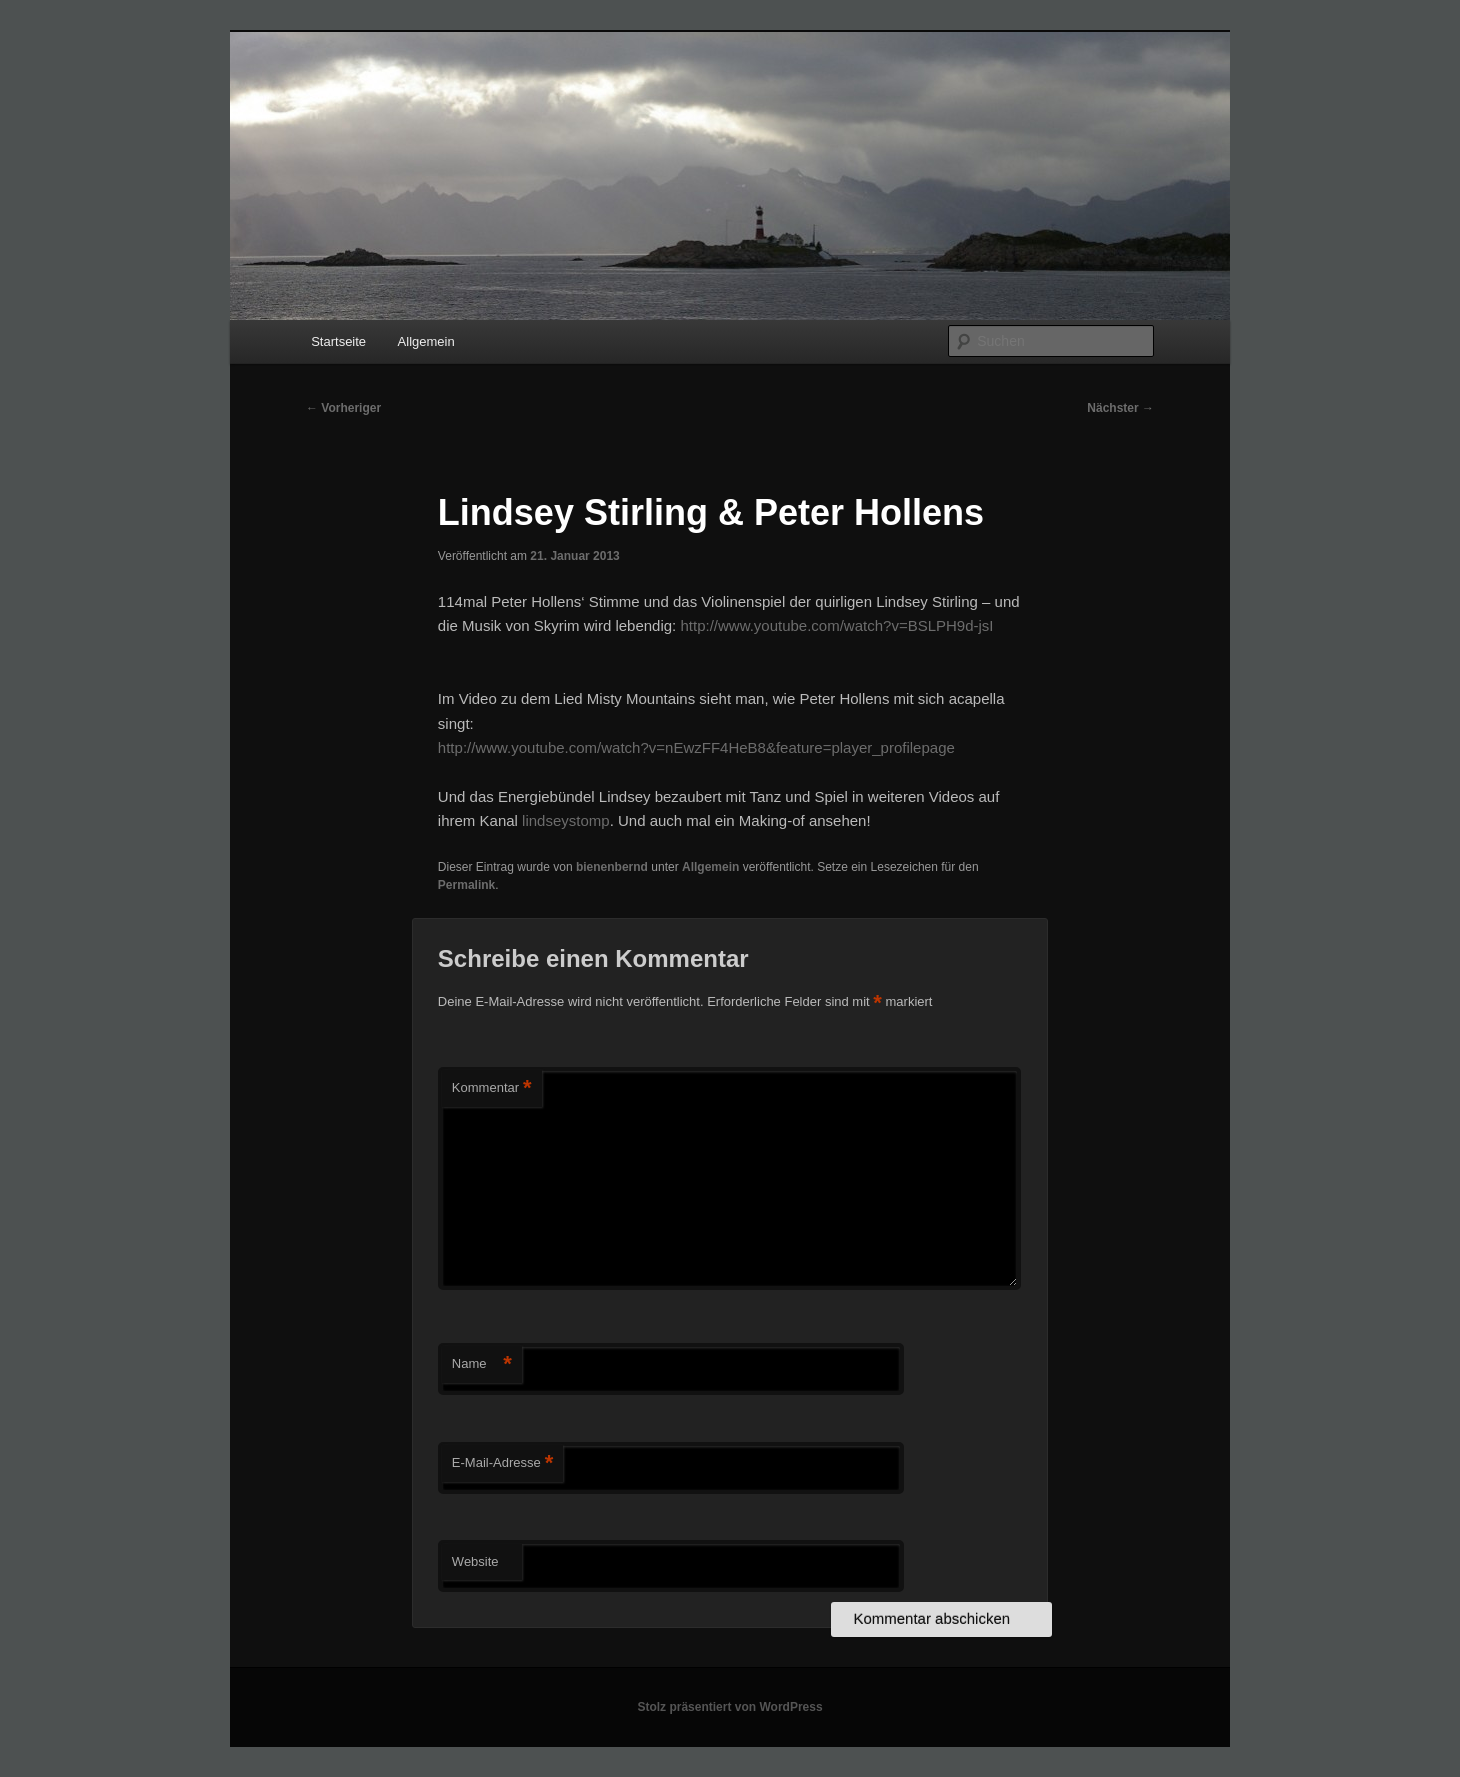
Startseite (338, 341)
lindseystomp (566, 820)
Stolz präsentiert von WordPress (729, 1707)
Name (482, 1364)
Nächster (1120, 408)
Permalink (466, 885)
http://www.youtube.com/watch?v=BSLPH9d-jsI (836, 625)
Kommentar (492, 1088)
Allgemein (426, 341)
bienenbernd (612, 867)
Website (475, 1561)
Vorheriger (343, 408)
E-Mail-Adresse (502, 1463)
